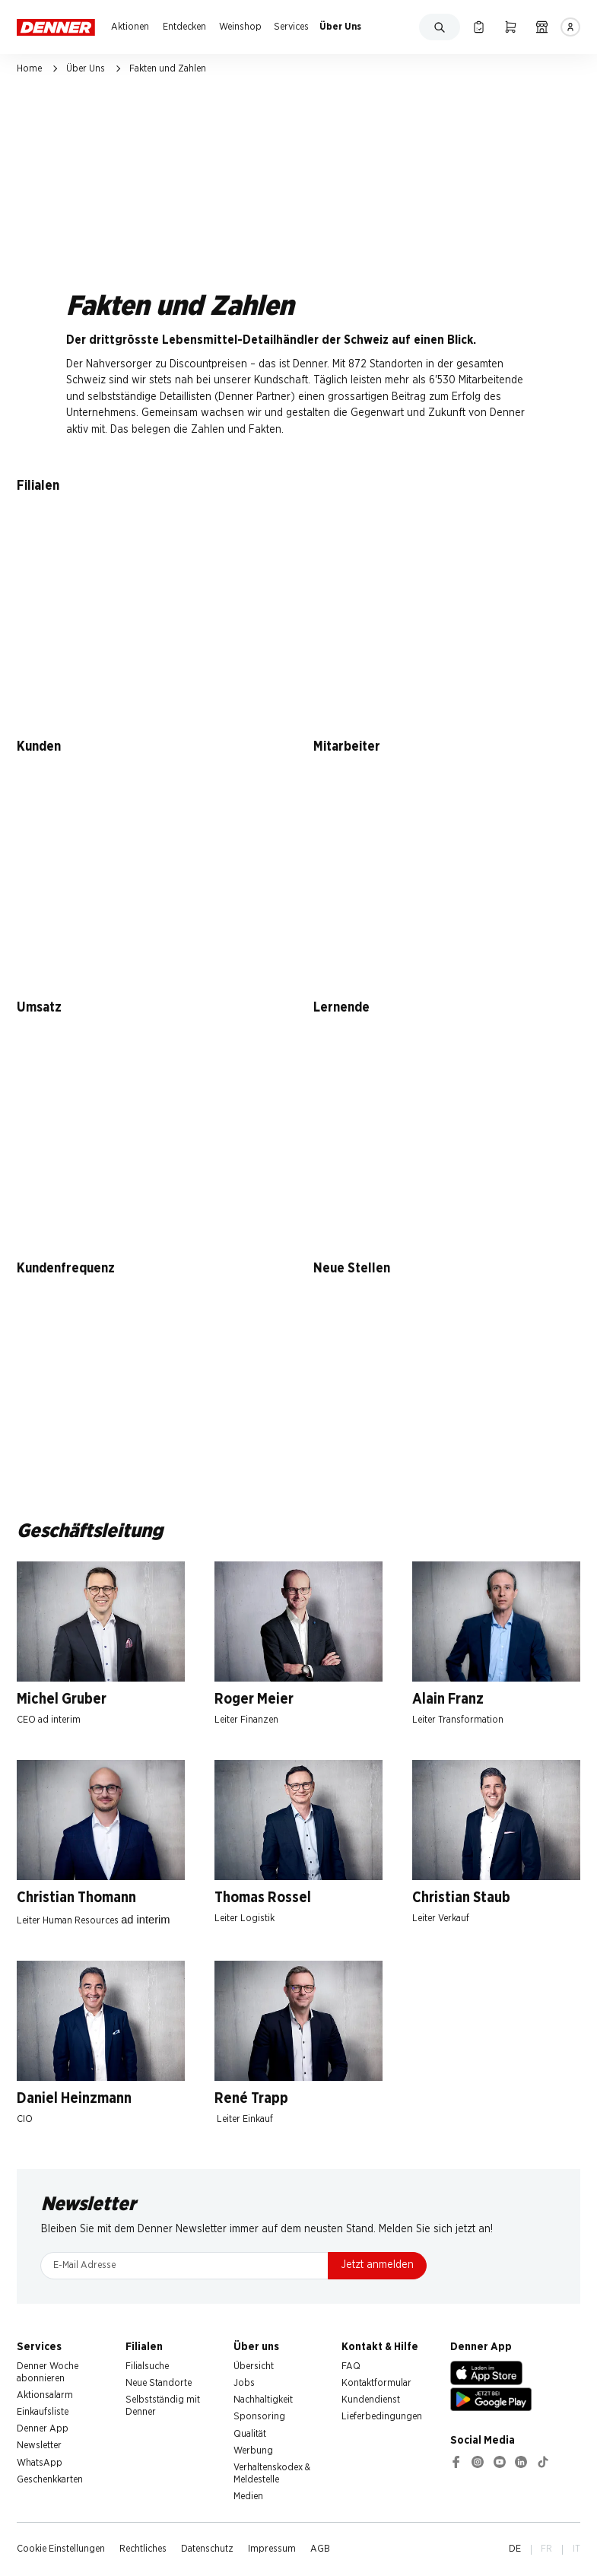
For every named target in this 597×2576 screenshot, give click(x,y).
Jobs (244, 2383)
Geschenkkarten (50, 2480)
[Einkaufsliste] (479, 27)
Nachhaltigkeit (263, 2400)
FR (546, 2549)
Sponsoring (259, 2417)
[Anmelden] (570, 27)
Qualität (249, 2434)
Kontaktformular (376, 2383)
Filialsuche (147, 2366)
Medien (248, 2496)
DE (515, 2549)
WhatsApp (39, 2463)
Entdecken (184, 27)
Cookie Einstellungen (61, 2549)
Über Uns (340, 27)
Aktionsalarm (45, 2395)
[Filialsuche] (541, 27)
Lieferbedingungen (381, 2417)
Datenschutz (207, 2549)
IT (576, 2549)
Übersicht (253, 2366)
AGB (320, 2549)
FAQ (350, 2366)
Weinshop (240, 27)
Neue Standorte (158, 2383)
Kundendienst (370, 2400)
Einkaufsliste (42, 2412)
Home (29, 69)
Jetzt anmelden (377, 2265)
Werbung (253, 2451)
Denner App (42, 2429)
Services (291, 27)
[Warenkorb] (510, 27)
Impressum (272, 2549)
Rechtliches (143, 2549)
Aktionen (130, 27)
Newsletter (39, 2446)
